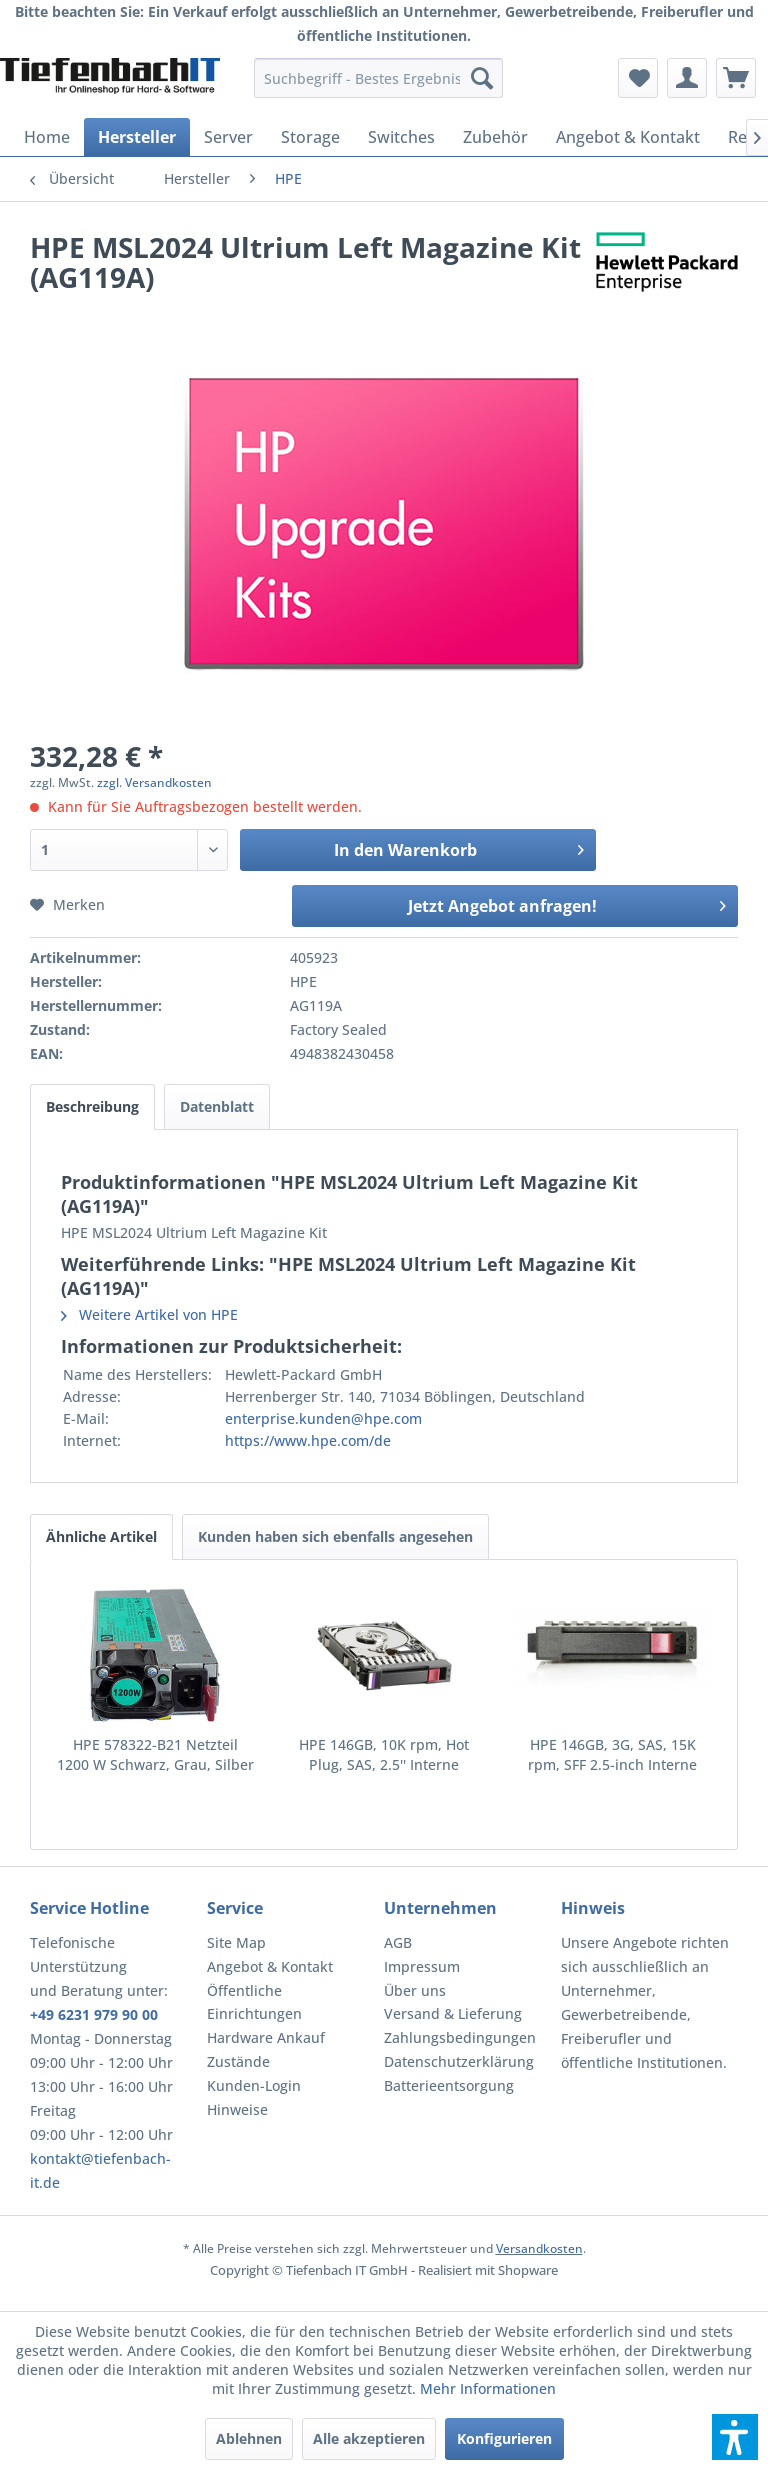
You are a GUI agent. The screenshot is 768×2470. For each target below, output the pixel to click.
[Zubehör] (495, 137)
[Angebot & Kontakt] (628, 137)
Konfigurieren (504, 2438)
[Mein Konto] (687, 78)
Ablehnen (249, 2438)
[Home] (47, 137)
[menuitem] (379, 78)
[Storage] (310, 137)
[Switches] (401, 137)
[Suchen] (482, 78)
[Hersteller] (137, 137)
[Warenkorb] (736, 78)
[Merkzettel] (638, 78)
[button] (735, 2437)
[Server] (228, 137)
